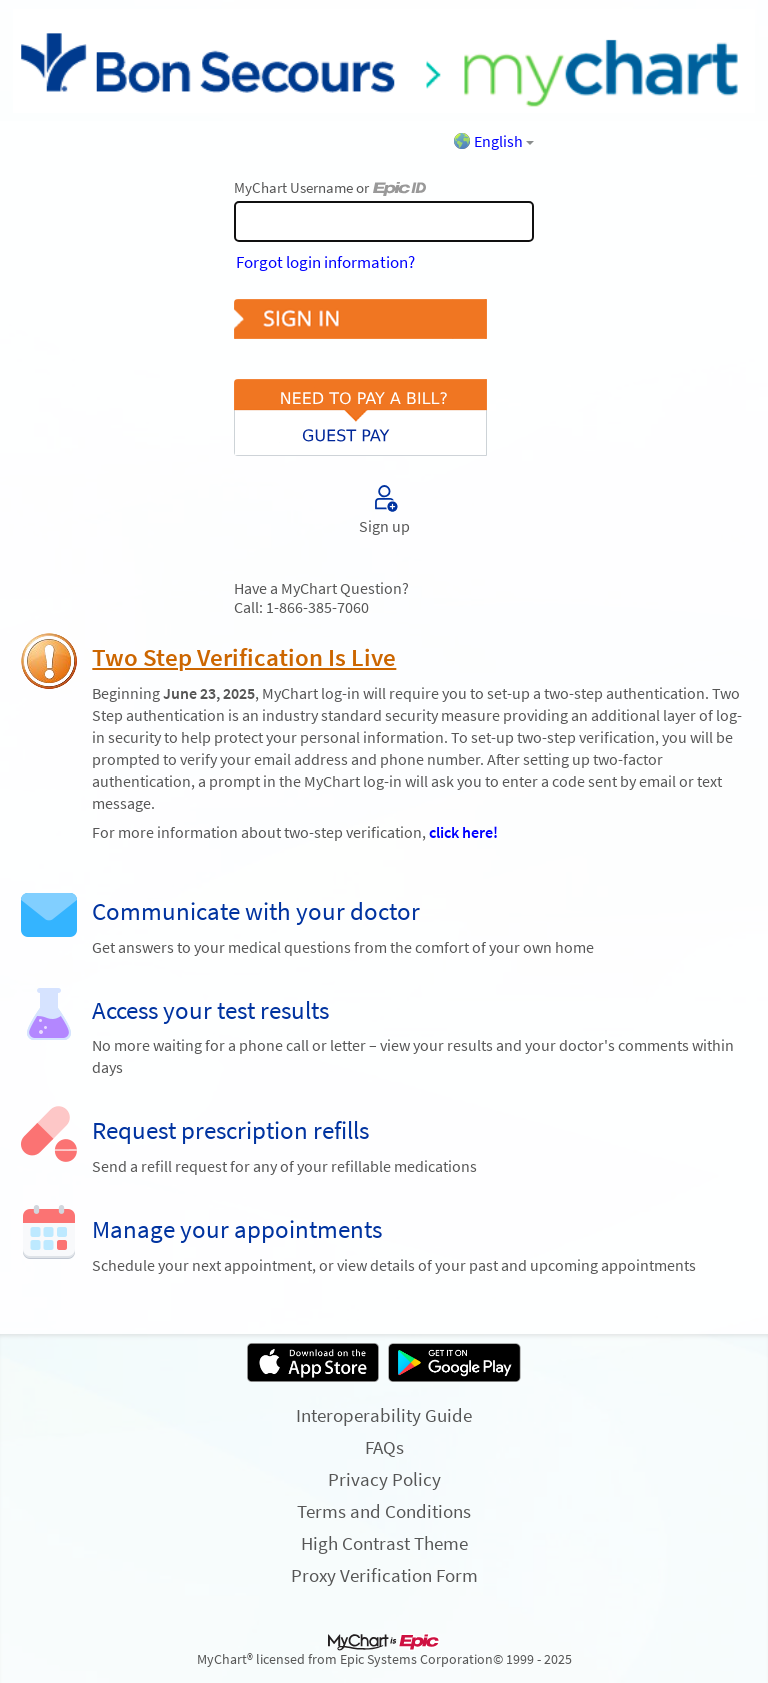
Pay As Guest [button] (384, 400)
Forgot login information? (325, 262)
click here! (463, 832)
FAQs (384, 1447)
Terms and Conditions (384, 1511)
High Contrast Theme (384, 1543)
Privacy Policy (384, 1479)
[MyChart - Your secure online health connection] (384, 61)
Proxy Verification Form (384, 1575)
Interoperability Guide (384, 1415)
